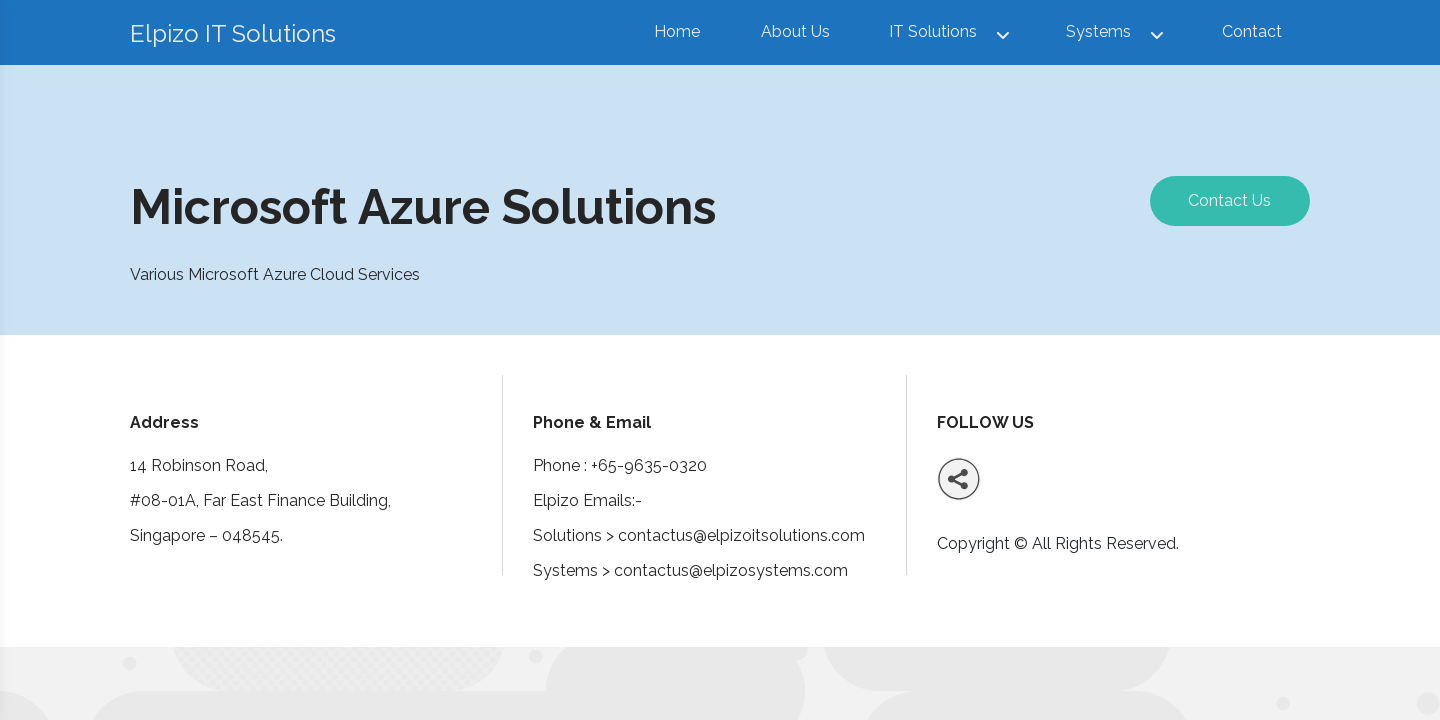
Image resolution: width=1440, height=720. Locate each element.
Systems (1098, 31)
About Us (795, 31)
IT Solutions (933, 31)
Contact (1252, 31)
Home (677, 31)
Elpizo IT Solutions (233, 33)
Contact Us (1229, 200)
